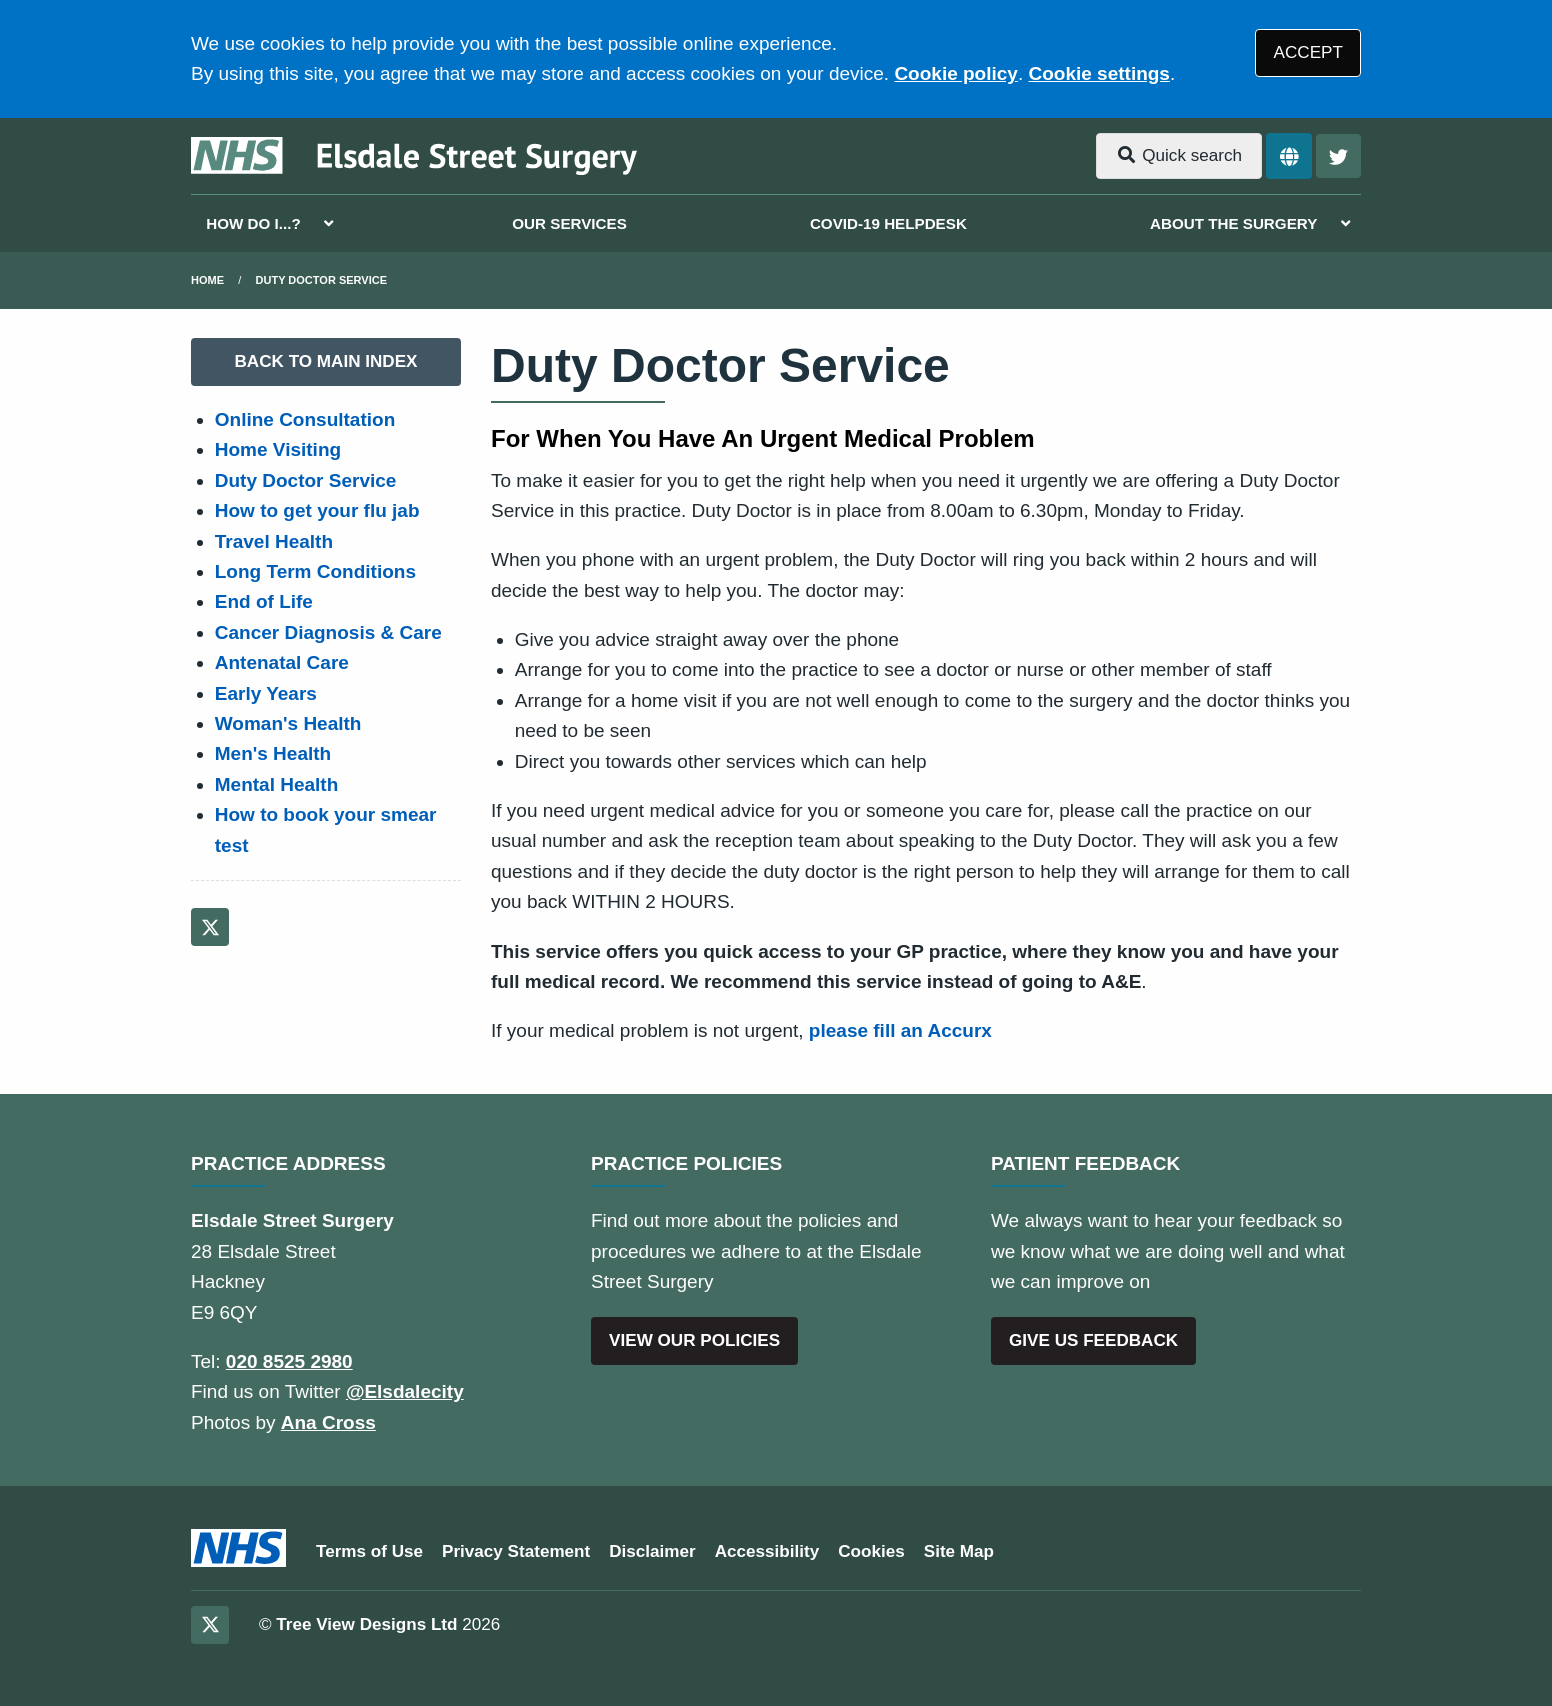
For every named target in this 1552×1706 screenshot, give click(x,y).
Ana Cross (328, 1422)
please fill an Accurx (900, 1030)
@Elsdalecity (405, 1391)
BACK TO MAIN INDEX (326, 361)
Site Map (959, 1551)
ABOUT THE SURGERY (1233, 223)
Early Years (266, 693)
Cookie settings (1098, 73)
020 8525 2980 (289, 1361)
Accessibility (767, 1551)
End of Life (264, 601)
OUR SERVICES (569, 223)
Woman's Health (288, 723)
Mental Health (277, 784)
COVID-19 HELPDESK (888, 223)
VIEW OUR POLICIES (694, 1340)
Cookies (871, 1551)
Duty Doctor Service (321, 280)
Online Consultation (305, 419)
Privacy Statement (516, 1551)
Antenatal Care (282, 662)
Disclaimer (652, 1551)
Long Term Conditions (315, 571)
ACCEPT (1308, 52)
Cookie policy (956, 73)
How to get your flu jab (317, 510)
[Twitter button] (1338, 156)
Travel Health (274, 541)
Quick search (1179, 155)
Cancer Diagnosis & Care (328, 632)
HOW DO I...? (253, 223)
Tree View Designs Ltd (366, 1624)
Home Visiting (278, 449)
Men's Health (273, 753)
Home (207, 280)
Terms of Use (369, 1551)
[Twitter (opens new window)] (210, 927)
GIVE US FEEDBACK (1093, 1340)
